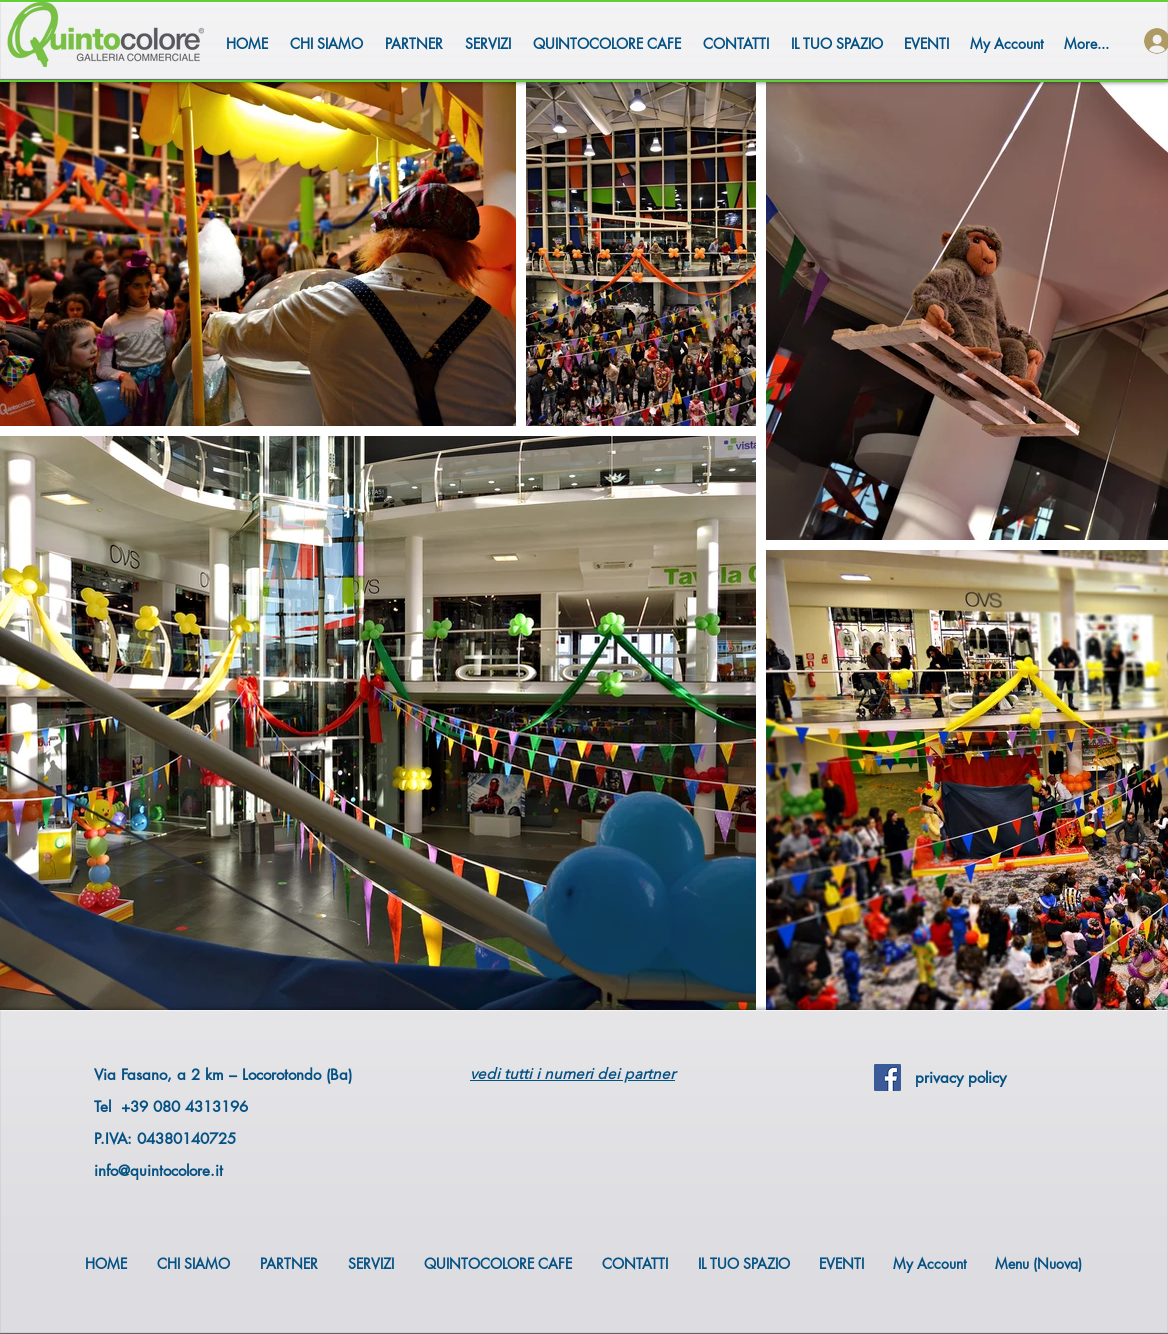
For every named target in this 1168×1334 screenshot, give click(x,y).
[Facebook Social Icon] (887, 1077)
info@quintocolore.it (158, 1170)
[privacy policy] (960, 1077)
